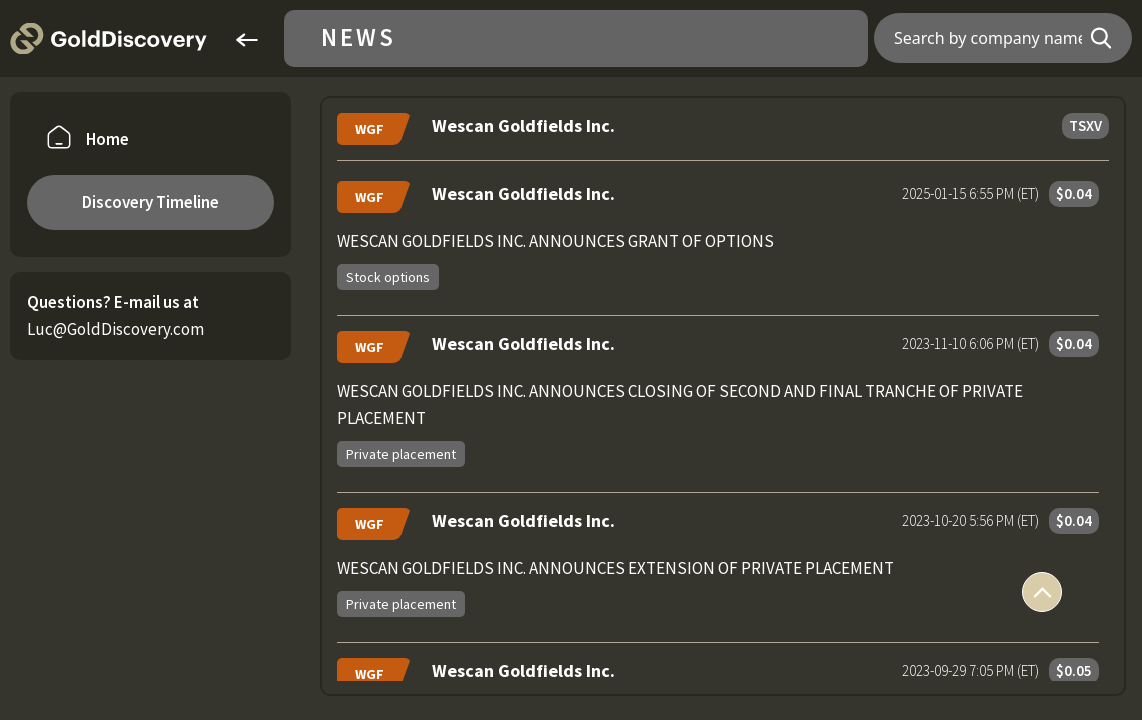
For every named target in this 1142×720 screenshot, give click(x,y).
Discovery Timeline (150, 202)
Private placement (401, 454)
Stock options (388, 277)
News (358, 38)
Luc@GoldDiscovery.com (115, 329)
